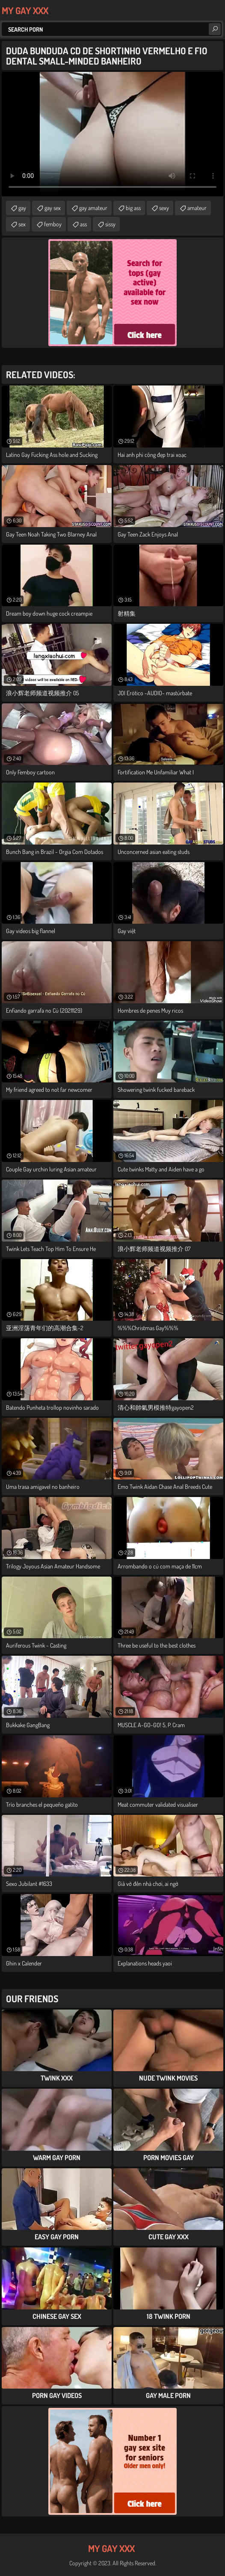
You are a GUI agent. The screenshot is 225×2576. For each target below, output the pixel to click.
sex (22, 224)
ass (83, 224)
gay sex (52, 207)
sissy (110, 224)
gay (22, 207)
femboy (53, 224)
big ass (133, 207)
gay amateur (93, 207)
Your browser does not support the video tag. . (112, 134)
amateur (197, 207)
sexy (164, 207)
